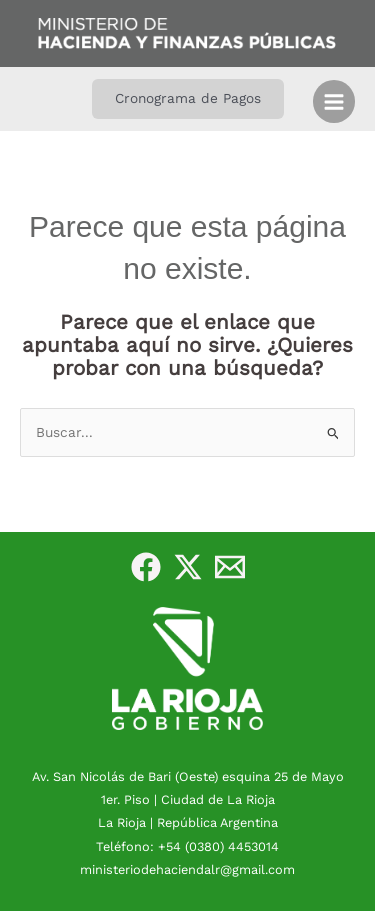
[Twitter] (188, 567)
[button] (188, 99)
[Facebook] (146, 567)
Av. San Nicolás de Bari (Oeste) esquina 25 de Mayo (188, 776)
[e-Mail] (230, 567)
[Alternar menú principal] (334, 101)
